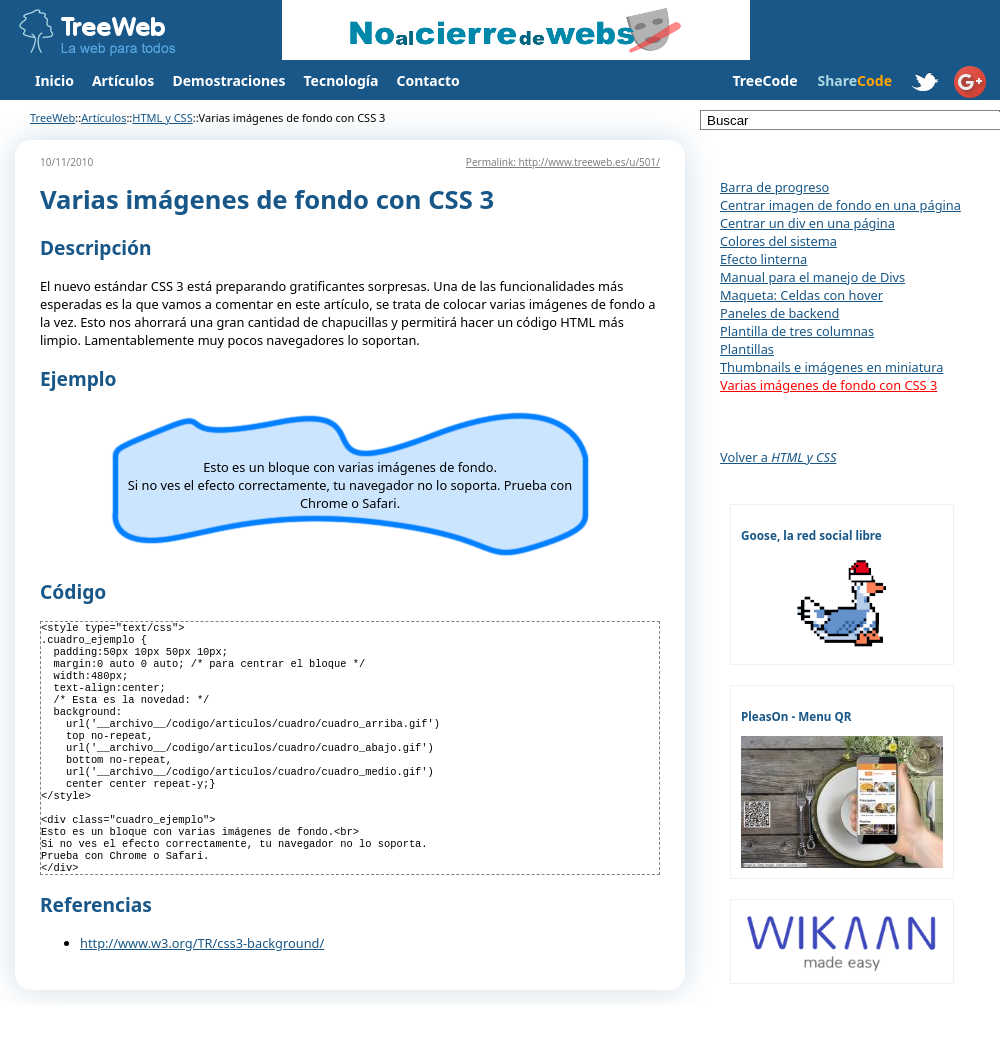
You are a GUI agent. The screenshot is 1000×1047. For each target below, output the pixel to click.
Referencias (96, 946)
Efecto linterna (763, 259)
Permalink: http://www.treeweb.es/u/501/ (563, 162)
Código (73, 591)
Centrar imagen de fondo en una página (840, 205)
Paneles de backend (779, 313)
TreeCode (764, 80)
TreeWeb (52, 117)
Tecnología (341, 80)
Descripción (96, 247)
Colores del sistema (778, 241)
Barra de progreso (774, 187)
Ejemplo (78, 378)
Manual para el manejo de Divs (812, 277)
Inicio (54, 80)
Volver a (778, 457)
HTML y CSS (162, 117)
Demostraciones (228, 80)
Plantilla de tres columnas (797, 331)
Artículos (123, 80)
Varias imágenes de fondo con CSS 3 (828, 385)
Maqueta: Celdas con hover (801, 295)
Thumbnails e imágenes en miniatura (831, 367)
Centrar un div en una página (807, 223)
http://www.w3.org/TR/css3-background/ (202, 985)
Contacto (427, 80)
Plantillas (747, 349)
